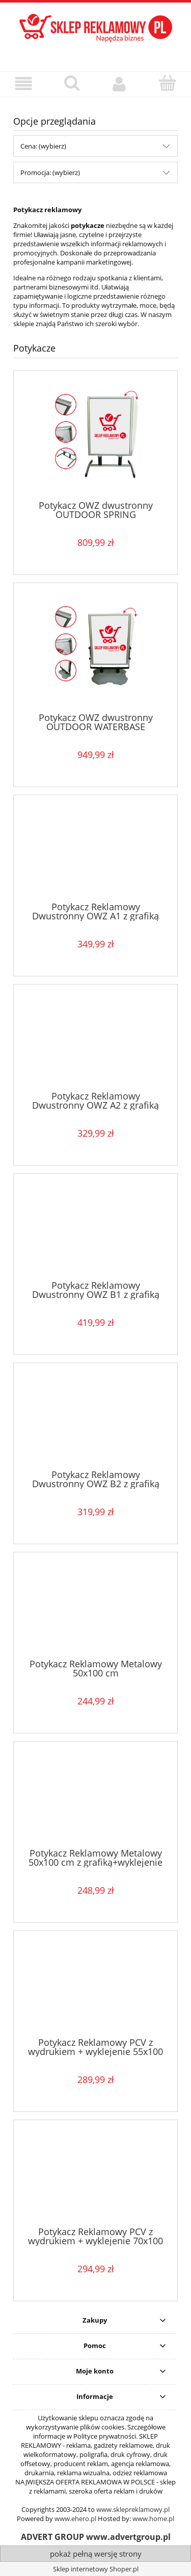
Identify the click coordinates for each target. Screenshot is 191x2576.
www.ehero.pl (75, 2518)
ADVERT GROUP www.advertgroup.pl (96, 2536)
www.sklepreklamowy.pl (133, 2509)
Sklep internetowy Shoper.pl (96, 2568)
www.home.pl (153, 2518)
